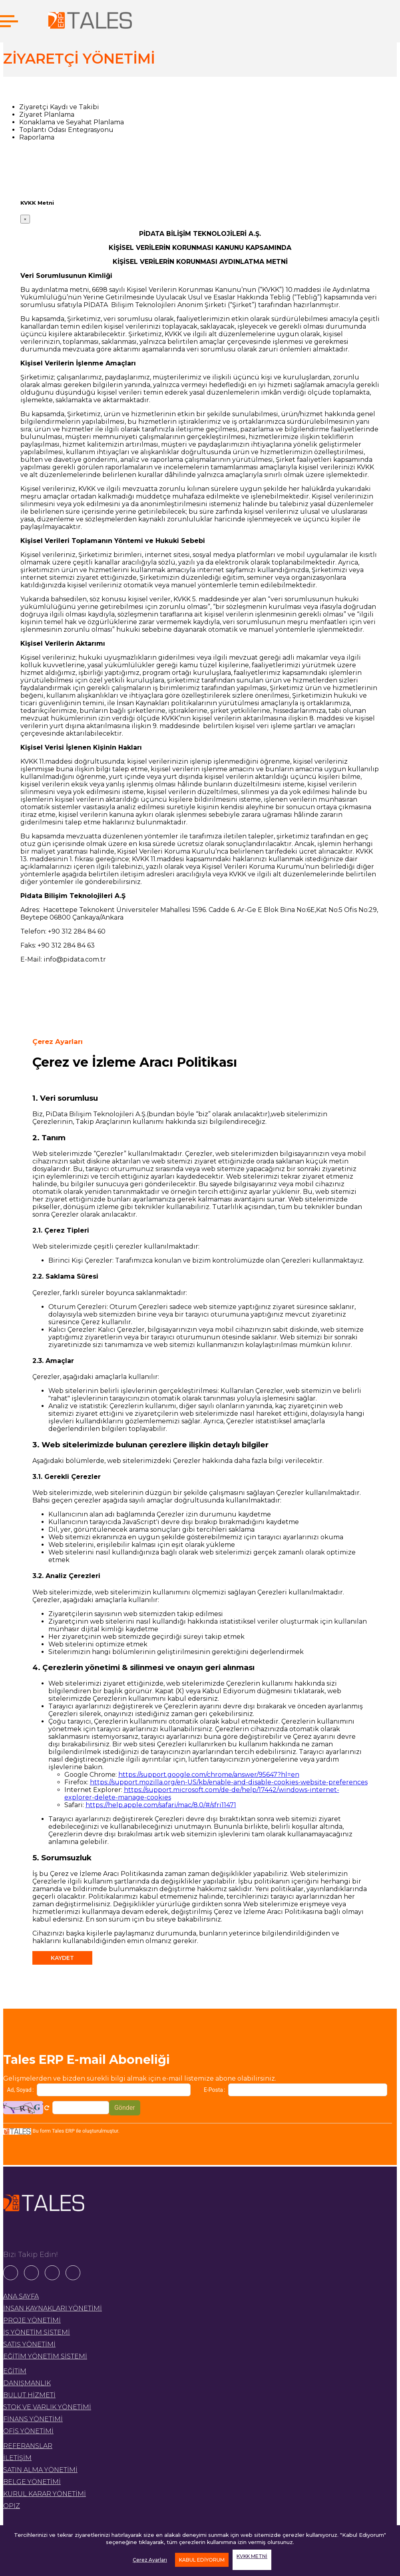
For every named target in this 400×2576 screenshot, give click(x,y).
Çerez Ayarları (150, 2560)
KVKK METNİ (252, 2556)
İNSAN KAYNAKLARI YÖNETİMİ (52, 2308)
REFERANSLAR (27, 2446)
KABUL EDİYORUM (202, 2560)
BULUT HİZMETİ (29, 2395)
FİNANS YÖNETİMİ (33, 2419)
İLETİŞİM (17, 2458)
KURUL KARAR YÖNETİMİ (44, 2494)
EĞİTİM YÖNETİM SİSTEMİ (45, 2356)
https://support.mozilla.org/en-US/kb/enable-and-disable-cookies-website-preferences (229, 1782)
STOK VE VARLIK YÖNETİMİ (47, 2407)
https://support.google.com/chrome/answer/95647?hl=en (208, 1774)
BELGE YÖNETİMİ (32, 2482)
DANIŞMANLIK (27, 2383)
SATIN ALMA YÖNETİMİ (40, 2470)
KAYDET (62, 1957)
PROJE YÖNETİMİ (32, 2320)
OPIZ (11, 2506)
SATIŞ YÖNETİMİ (29, 2344)
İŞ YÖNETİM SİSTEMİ (36, 2332)
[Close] (25, 219)
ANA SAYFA (21, 2296)
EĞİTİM (14, 2371)
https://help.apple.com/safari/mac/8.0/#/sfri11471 (161, 1805)
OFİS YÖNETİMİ (28, 2431)
